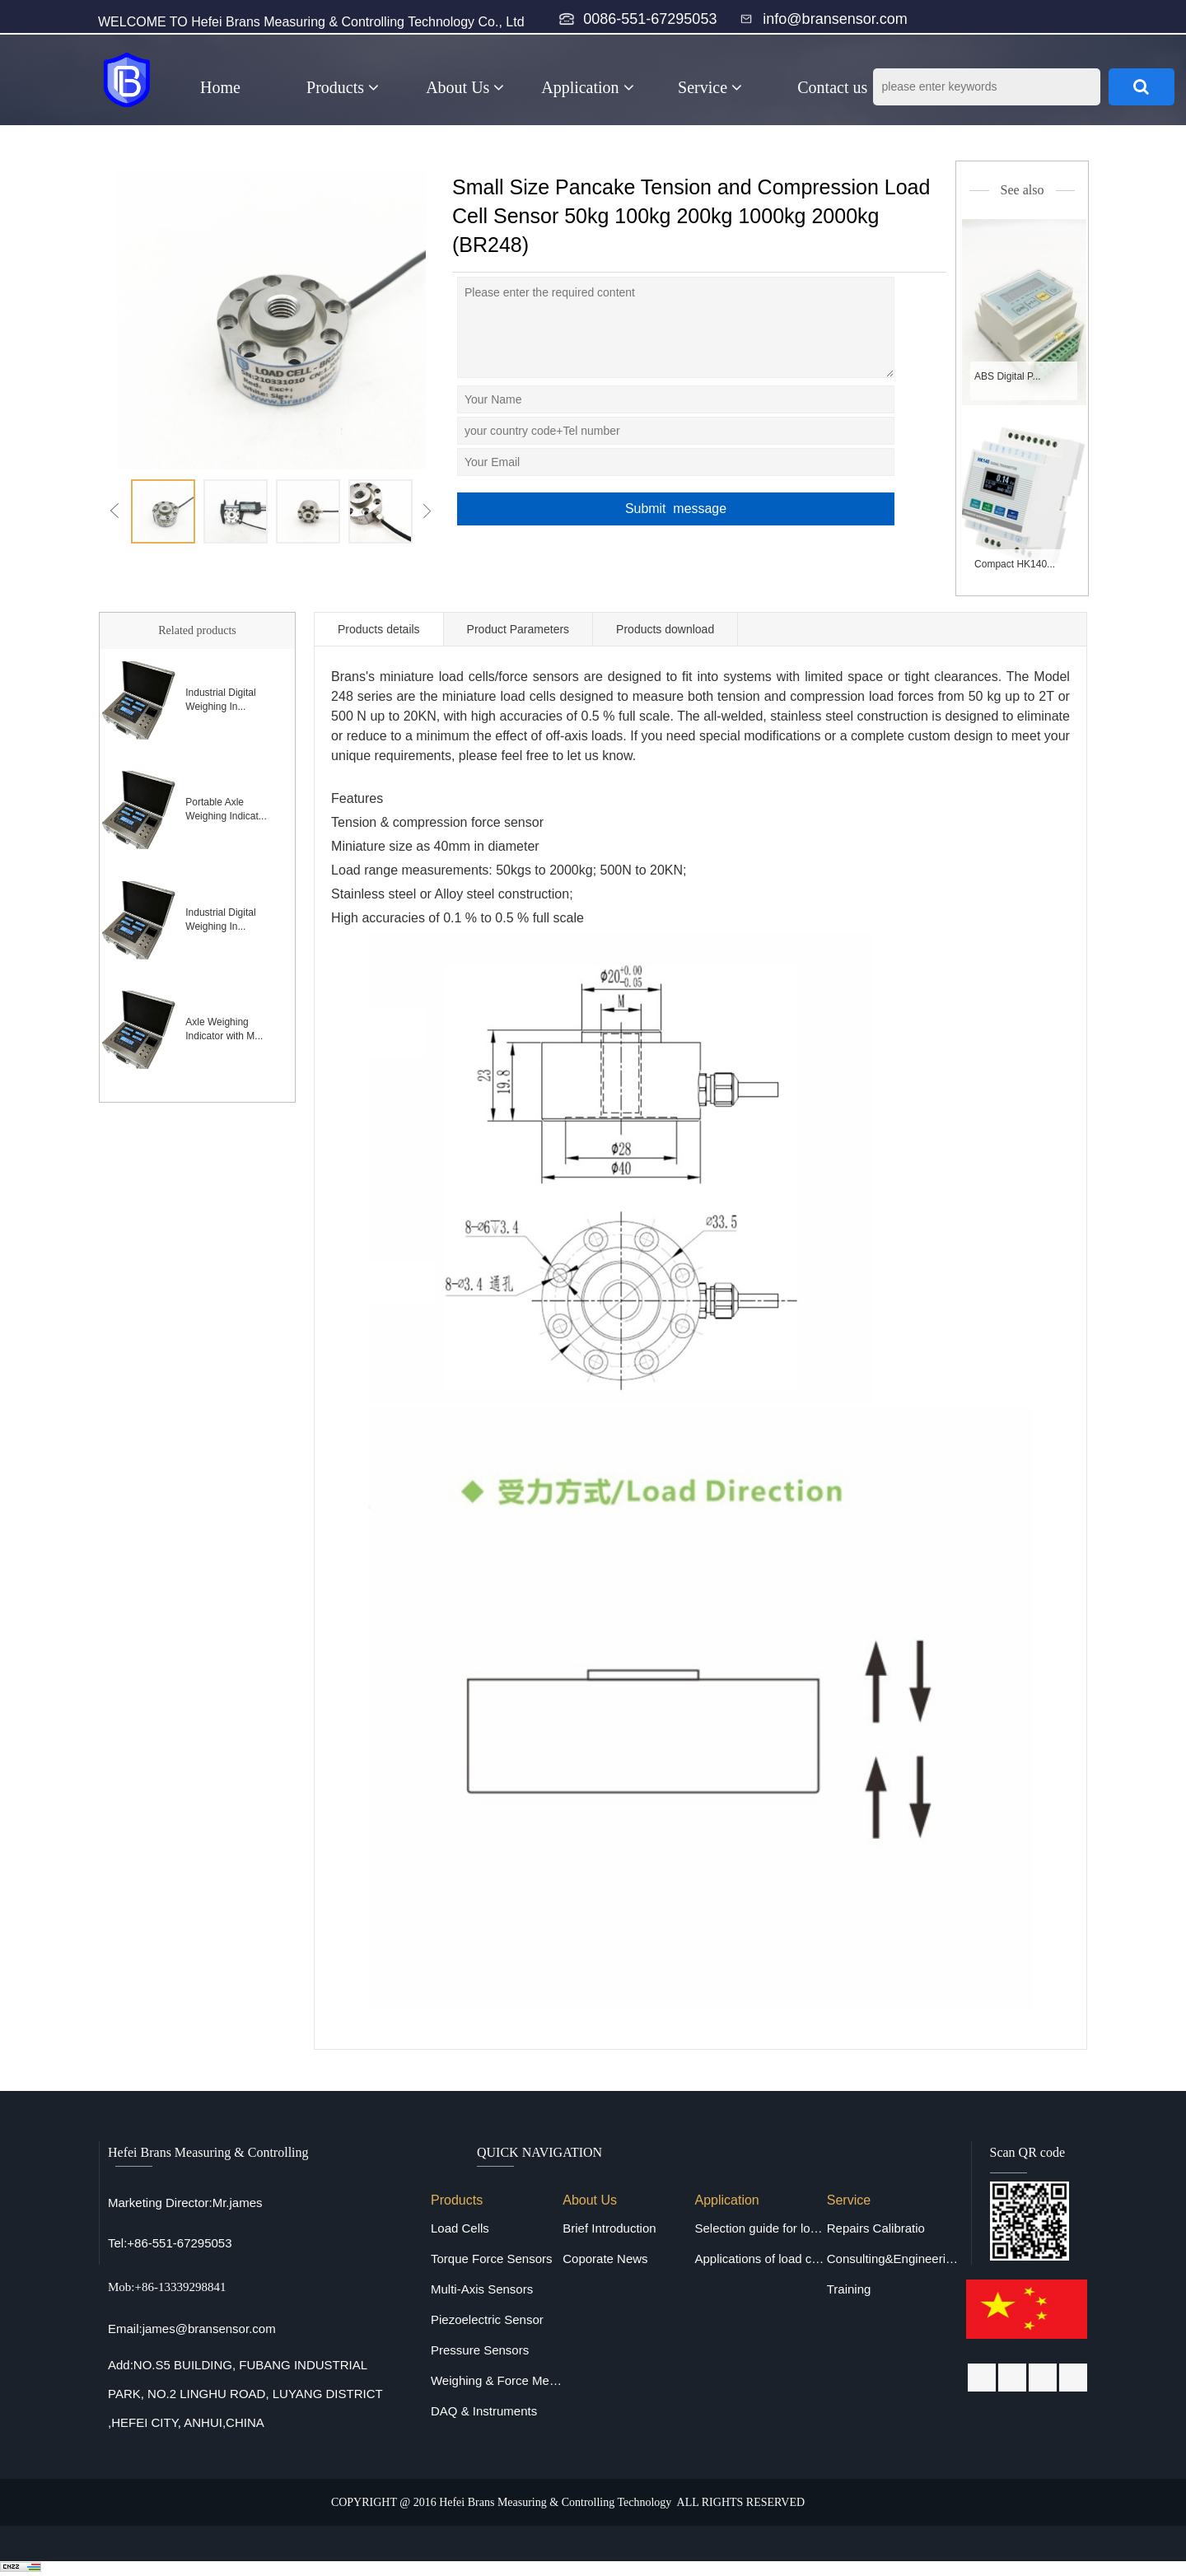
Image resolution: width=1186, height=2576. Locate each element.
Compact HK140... (1014, 564)
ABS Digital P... (1007, 376)
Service (710, 87)
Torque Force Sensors (492, 2259)
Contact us (832, 87)
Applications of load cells (760, 2259)
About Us (465, 87)
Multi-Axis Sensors (482, 2289)
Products (342, 87)
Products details (379, 629)
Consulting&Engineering (893, 2259)
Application (587, 87)
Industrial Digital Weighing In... (220, 699)
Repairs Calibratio (876, 2228)
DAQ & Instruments (484, 2411)
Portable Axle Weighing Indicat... (226, 809)
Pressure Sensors (480, 2350)
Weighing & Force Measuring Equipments (497, 2380)
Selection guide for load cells (760, 2228)
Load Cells (460, 2228)
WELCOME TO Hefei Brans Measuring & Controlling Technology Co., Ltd (311, 22)
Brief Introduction (609, 2228)
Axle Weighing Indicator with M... (224, 1029)
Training (849, 2289)
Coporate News (605, 2259)
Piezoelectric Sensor (487, 2319)
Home (220, 87)
